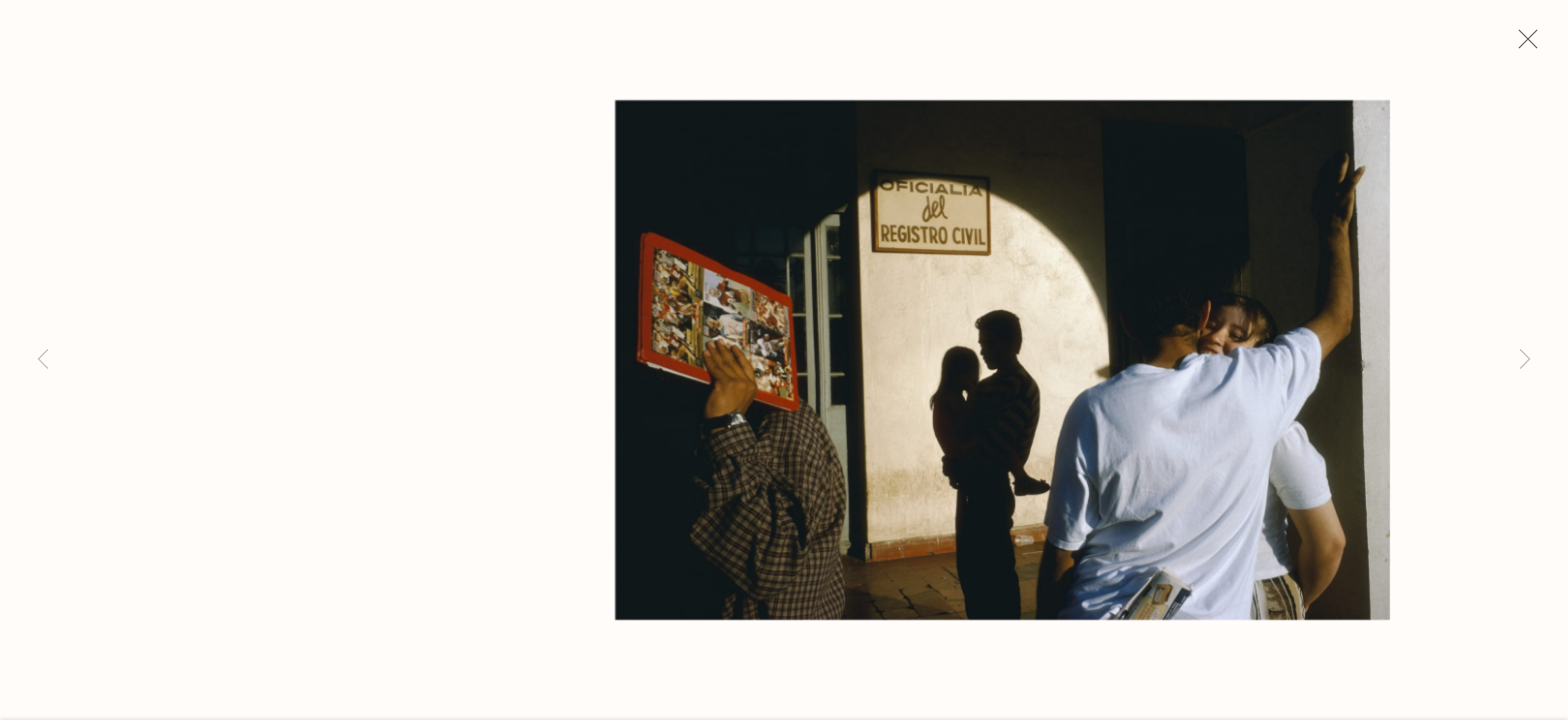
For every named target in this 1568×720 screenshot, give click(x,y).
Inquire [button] (136, 536)
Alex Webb (168, 195)
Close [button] (1523, 45)
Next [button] (1525, 360)
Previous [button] (43, 360)
